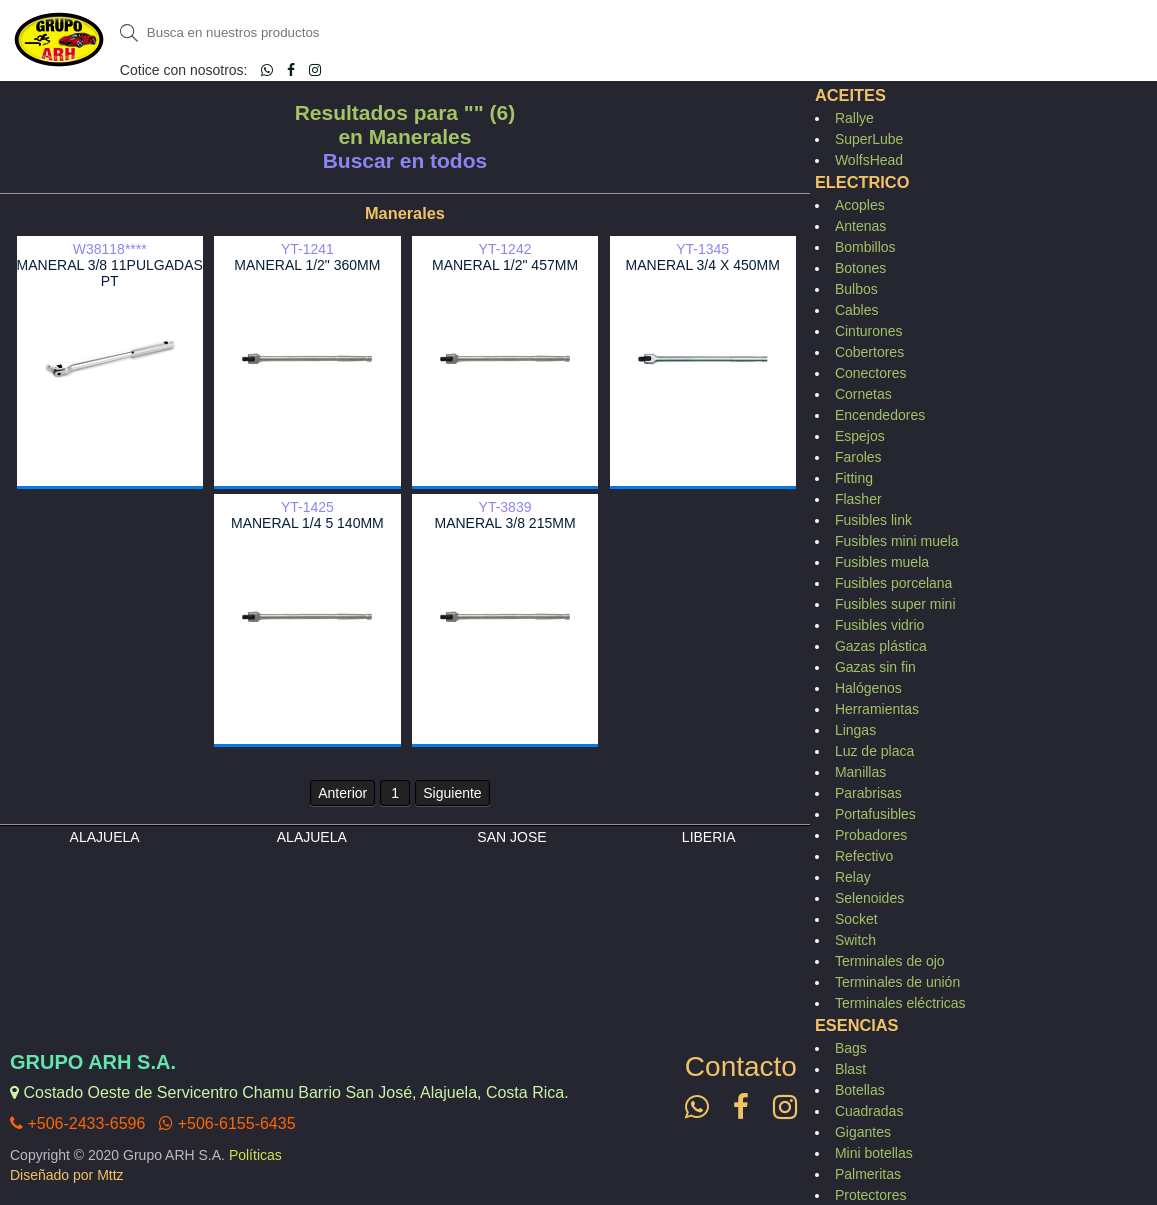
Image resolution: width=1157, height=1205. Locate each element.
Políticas (255, 1155)
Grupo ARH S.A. (93, 1062)
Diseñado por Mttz (67, 1175)
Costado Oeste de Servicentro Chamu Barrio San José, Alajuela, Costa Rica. (289, 1092)
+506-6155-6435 (227, 1123)
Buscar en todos (405, 160)
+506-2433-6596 (77, 1123)
